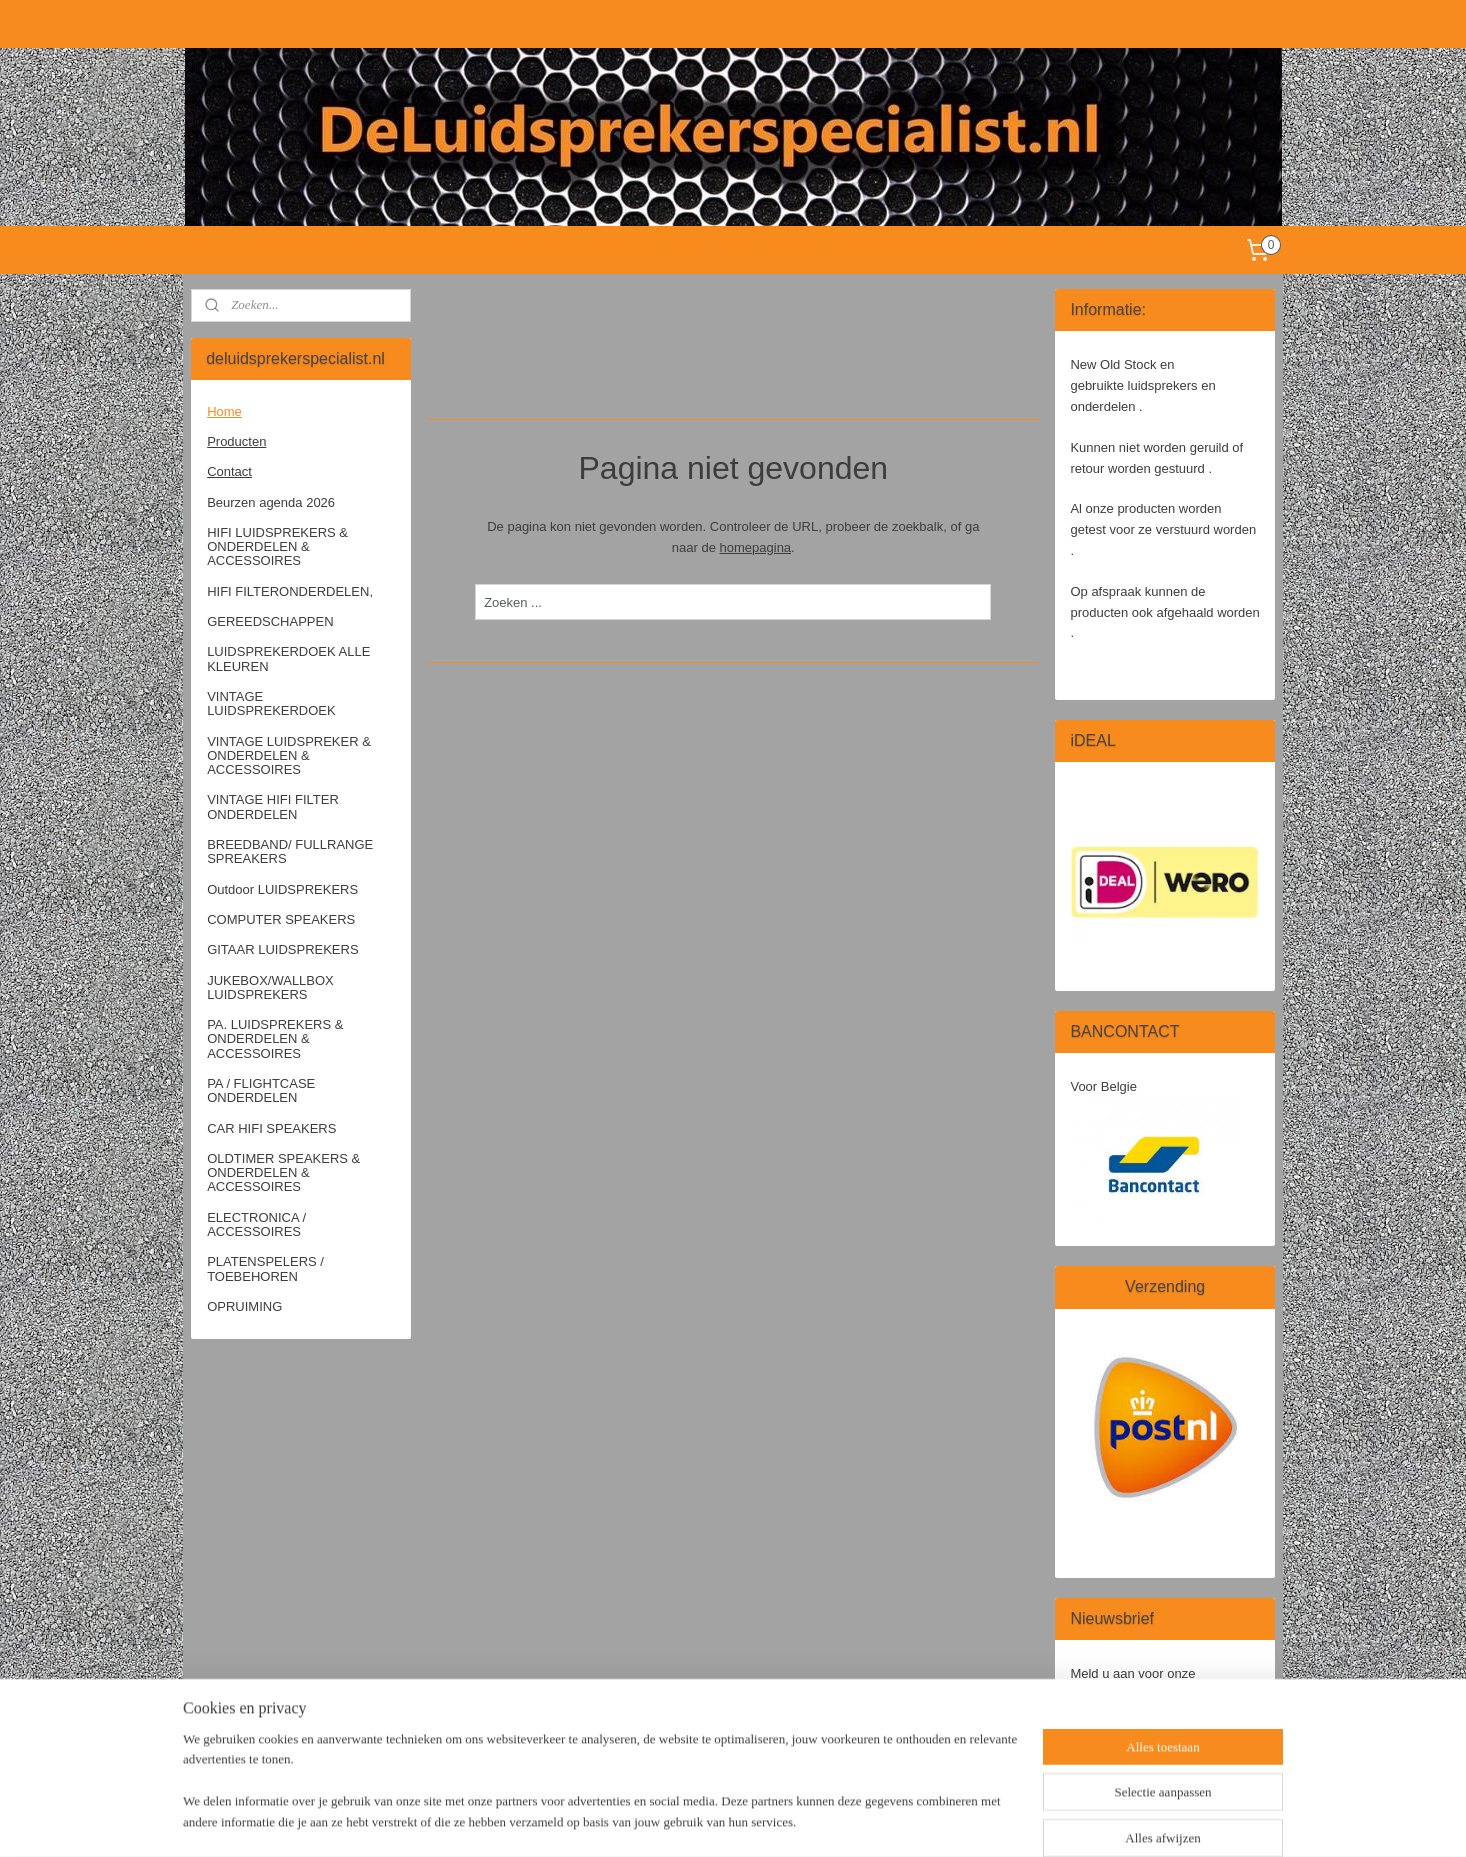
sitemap (699, 1820)
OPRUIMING (244, 1306)
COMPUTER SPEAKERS (281, 919)
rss (734, 1820)
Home (224, 411)
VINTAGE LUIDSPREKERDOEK (271, 703)
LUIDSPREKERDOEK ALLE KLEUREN (288, 658)
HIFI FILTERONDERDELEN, (290, 591)
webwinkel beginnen (800, 1820)
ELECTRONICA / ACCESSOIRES (256, 1224)
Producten (236, 441)
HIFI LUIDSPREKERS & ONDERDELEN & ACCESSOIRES (277, 547)
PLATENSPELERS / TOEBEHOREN (265, 1268)
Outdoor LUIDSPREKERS (282, 889)
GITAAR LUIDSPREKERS (282, 949)
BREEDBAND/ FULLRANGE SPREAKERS (290, 851)
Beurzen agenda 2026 (271, 502)
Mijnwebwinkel (955, 1820)
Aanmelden (1119, 1737)
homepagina (755, 547)
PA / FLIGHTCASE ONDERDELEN (261, 1090)
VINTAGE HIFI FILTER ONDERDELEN (273, 806)
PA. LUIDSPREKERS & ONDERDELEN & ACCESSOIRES (275, 1039)
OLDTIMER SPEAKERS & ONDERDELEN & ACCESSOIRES (283, 1173)
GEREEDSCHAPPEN (270, 621)
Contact (229, 471)
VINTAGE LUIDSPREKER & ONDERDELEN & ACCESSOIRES (289, 756)
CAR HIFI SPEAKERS (271, 1128)
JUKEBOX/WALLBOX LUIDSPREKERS (270, 987)
